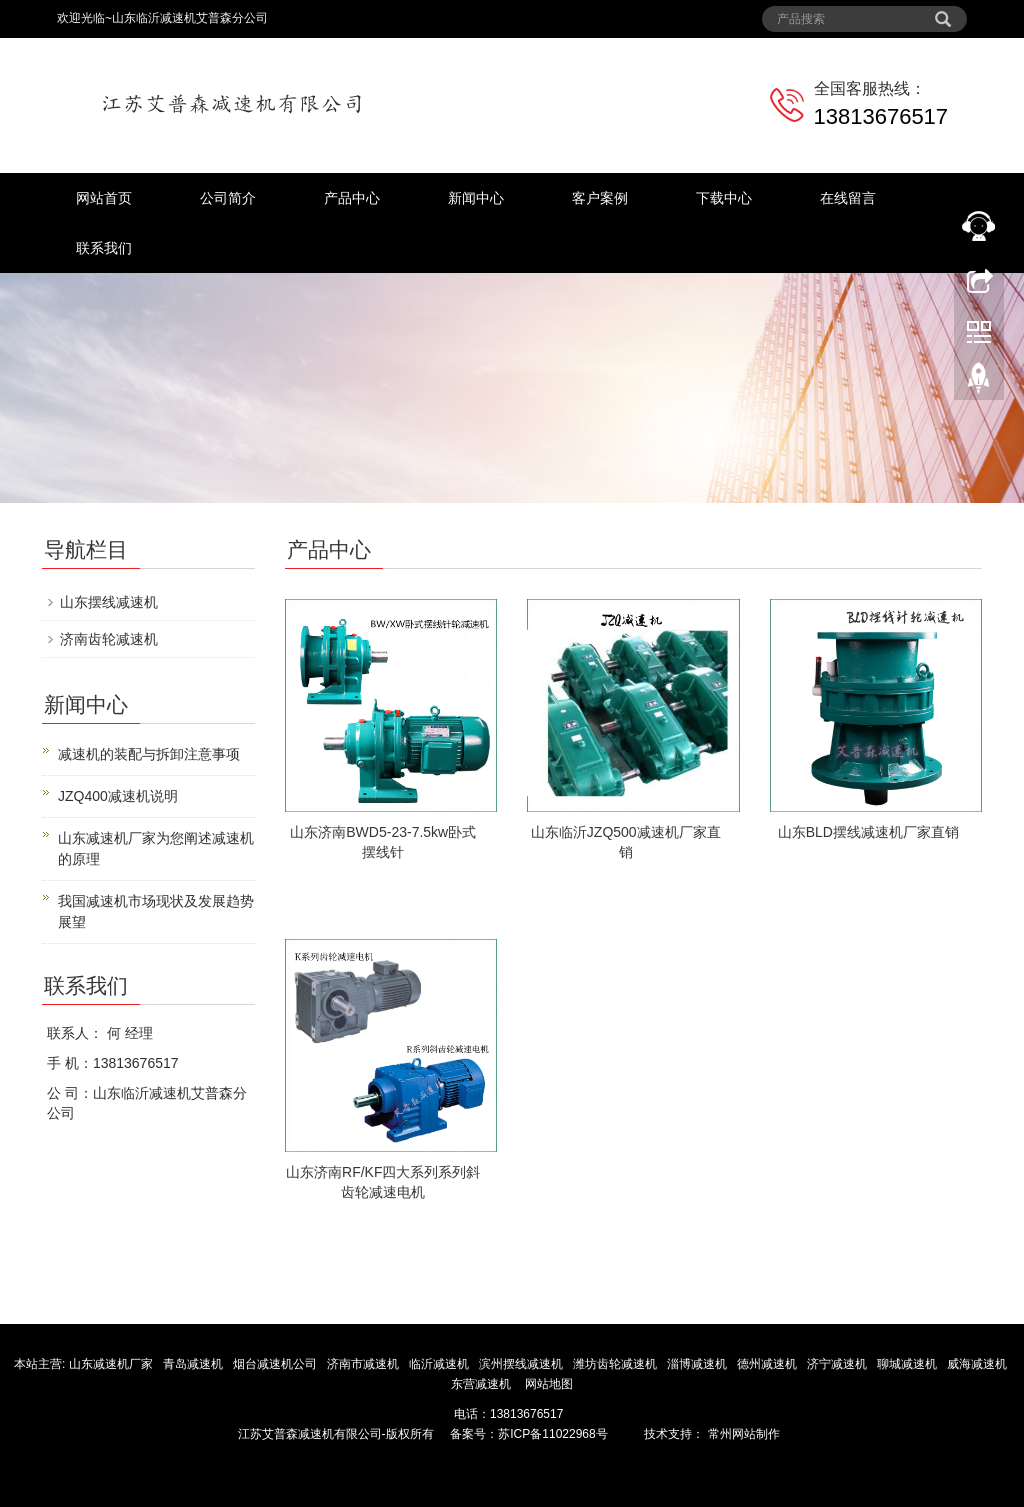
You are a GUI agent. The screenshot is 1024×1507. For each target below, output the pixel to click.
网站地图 (549, 1384)
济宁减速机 (838, 1364)
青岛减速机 (194, 1364)
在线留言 (848, 198)
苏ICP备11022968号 (552, 1434)
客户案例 (600, 198)
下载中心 (724, 198)
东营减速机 (482, 1384)
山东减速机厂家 (112, 1364)
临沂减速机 (439, 1364)
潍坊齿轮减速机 (616, 1364)
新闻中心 (476, 198)
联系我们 (104, 248)
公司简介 (228, 198)
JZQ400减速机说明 (118, 796)
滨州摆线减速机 (522, 1364)
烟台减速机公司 (276, 1364)
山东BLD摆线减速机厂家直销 (868, 832)
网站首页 (104, 198)
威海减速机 (978, 1364)
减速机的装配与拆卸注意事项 (149, 754)
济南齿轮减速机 (109, 639)
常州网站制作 (741, 1434)
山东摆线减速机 (109, 602)
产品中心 (352, 198)
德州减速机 (768, 1364)
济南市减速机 (364, 1364)
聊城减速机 (908, 1364)
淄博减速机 (698, 1364)
